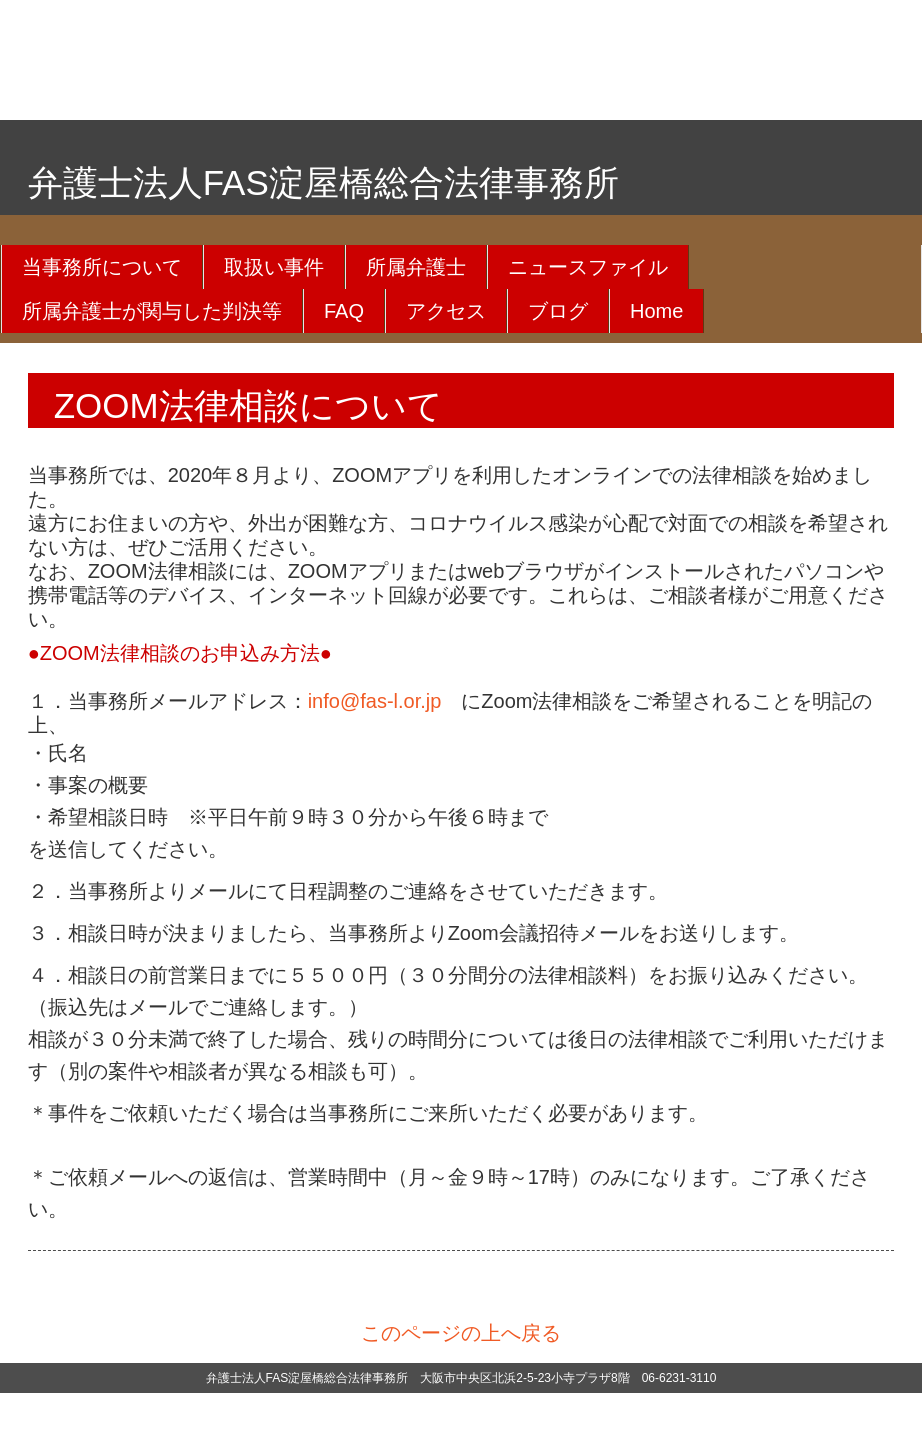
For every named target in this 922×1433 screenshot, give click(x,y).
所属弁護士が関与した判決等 (152, 311)
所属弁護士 (416, 267)
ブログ (558, 311)
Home (656, 311)
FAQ (344, 311)
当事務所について (102, 267)
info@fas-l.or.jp (375, 701)
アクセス (446, 311)
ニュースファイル (588, 267)
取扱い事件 (274, 267)
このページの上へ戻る (461, 1333)
